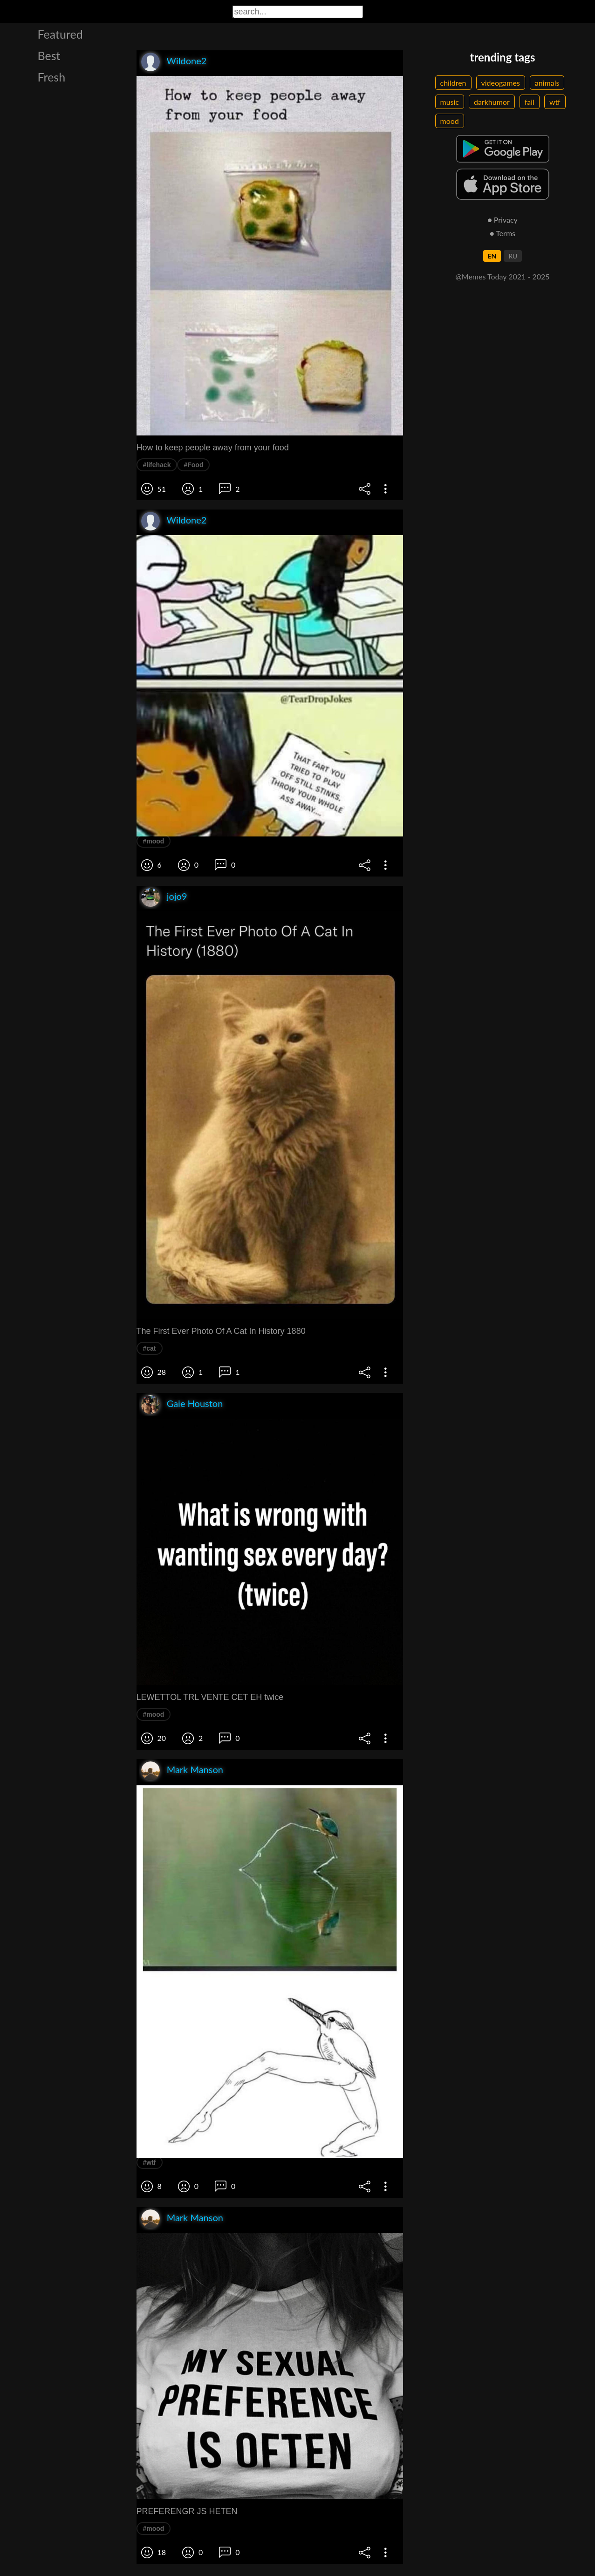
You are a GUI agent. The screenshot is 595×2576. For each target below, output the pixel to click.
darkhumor (492, 101)
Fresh (52, 77)
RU (512, 256)
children (453, 82)
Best (49, 55)
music (449, 101)
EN (492, 256)
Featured (60, 34)
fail (529, 101)
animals (547, 82)
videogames (500, 82)
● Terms (502, 233)
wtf (555, 101)
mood (449, 120)
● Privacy (502, 219)
